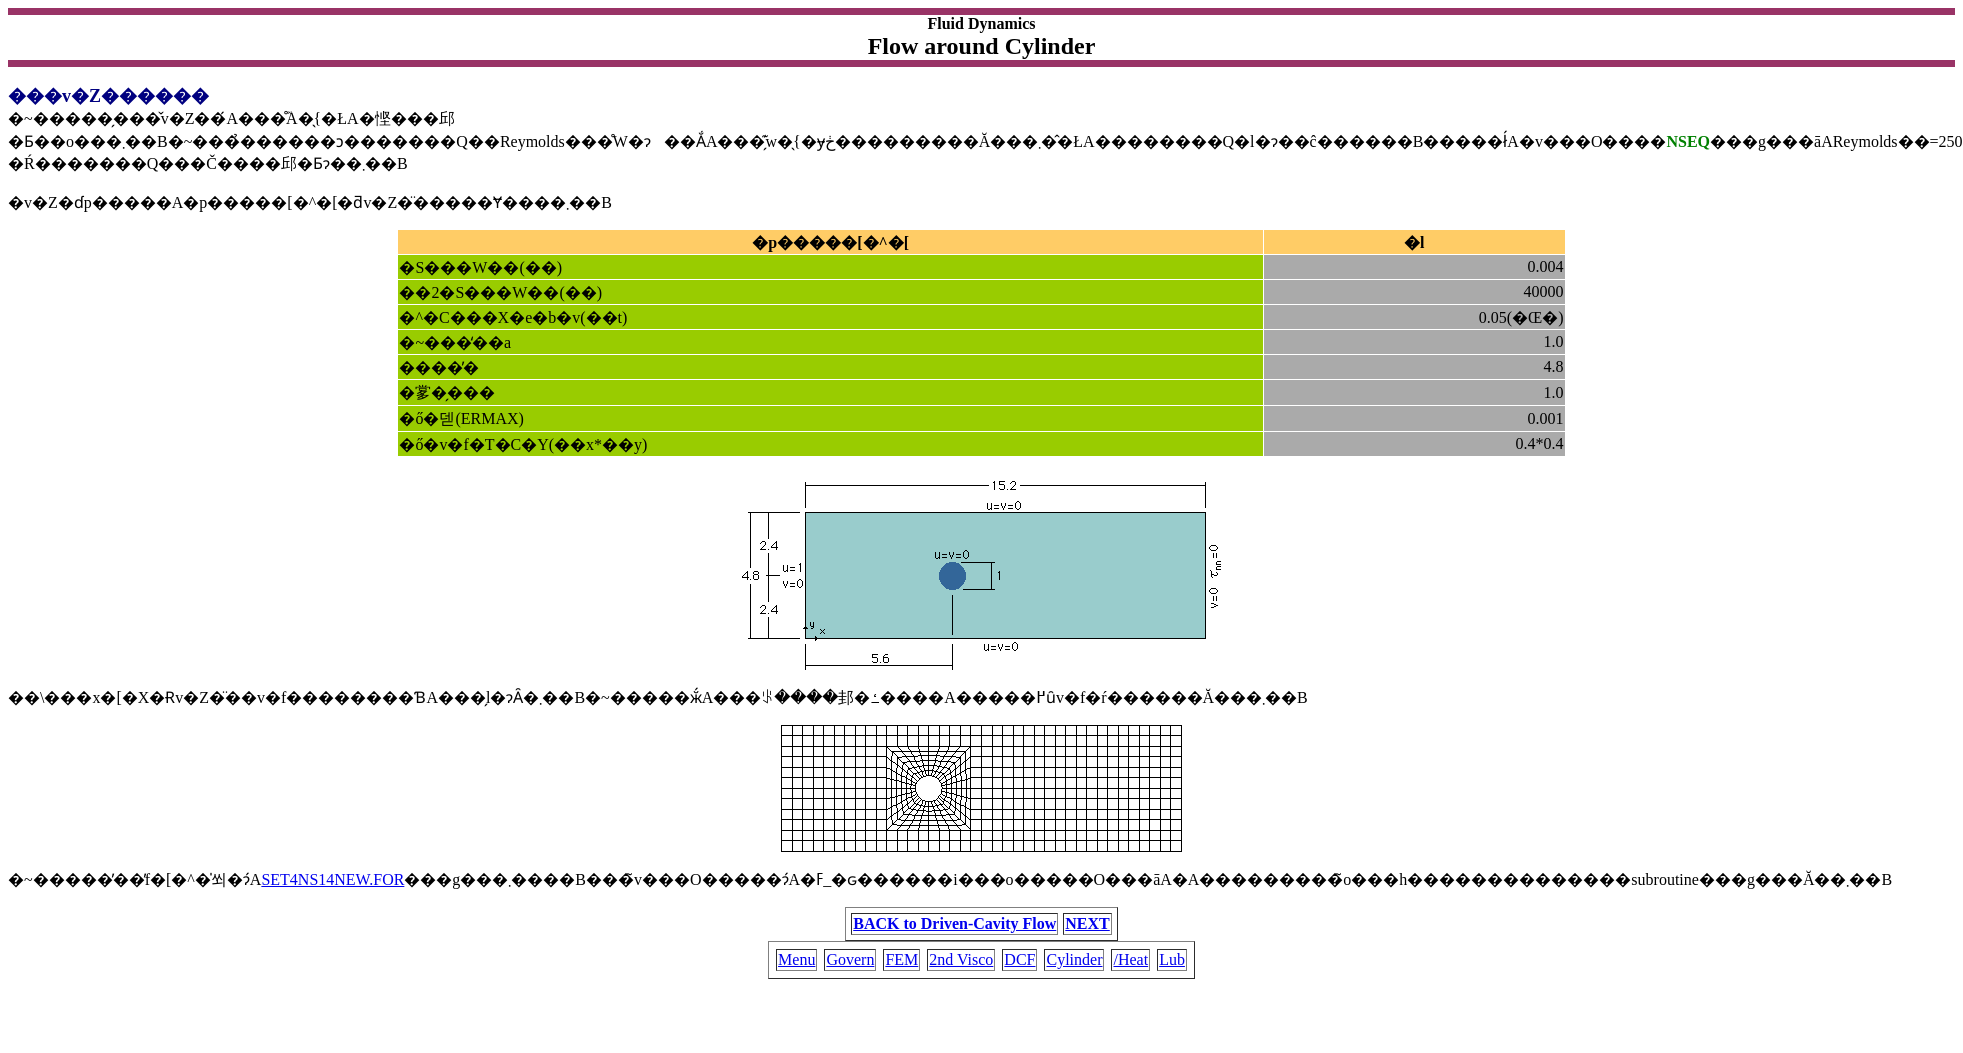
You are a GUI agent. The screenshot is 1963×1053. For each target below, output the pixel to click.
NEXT (1087, 923)
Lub (1172, 959)
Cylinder (1074, 959)
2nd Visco (961, 959)
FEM (901, 959)
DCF (1019, 959)
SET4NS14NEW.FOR (332, 879)
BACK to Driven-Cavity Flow (954, 923)
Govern (850, 959)
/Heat (1130, 959)
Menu (796, 959)
